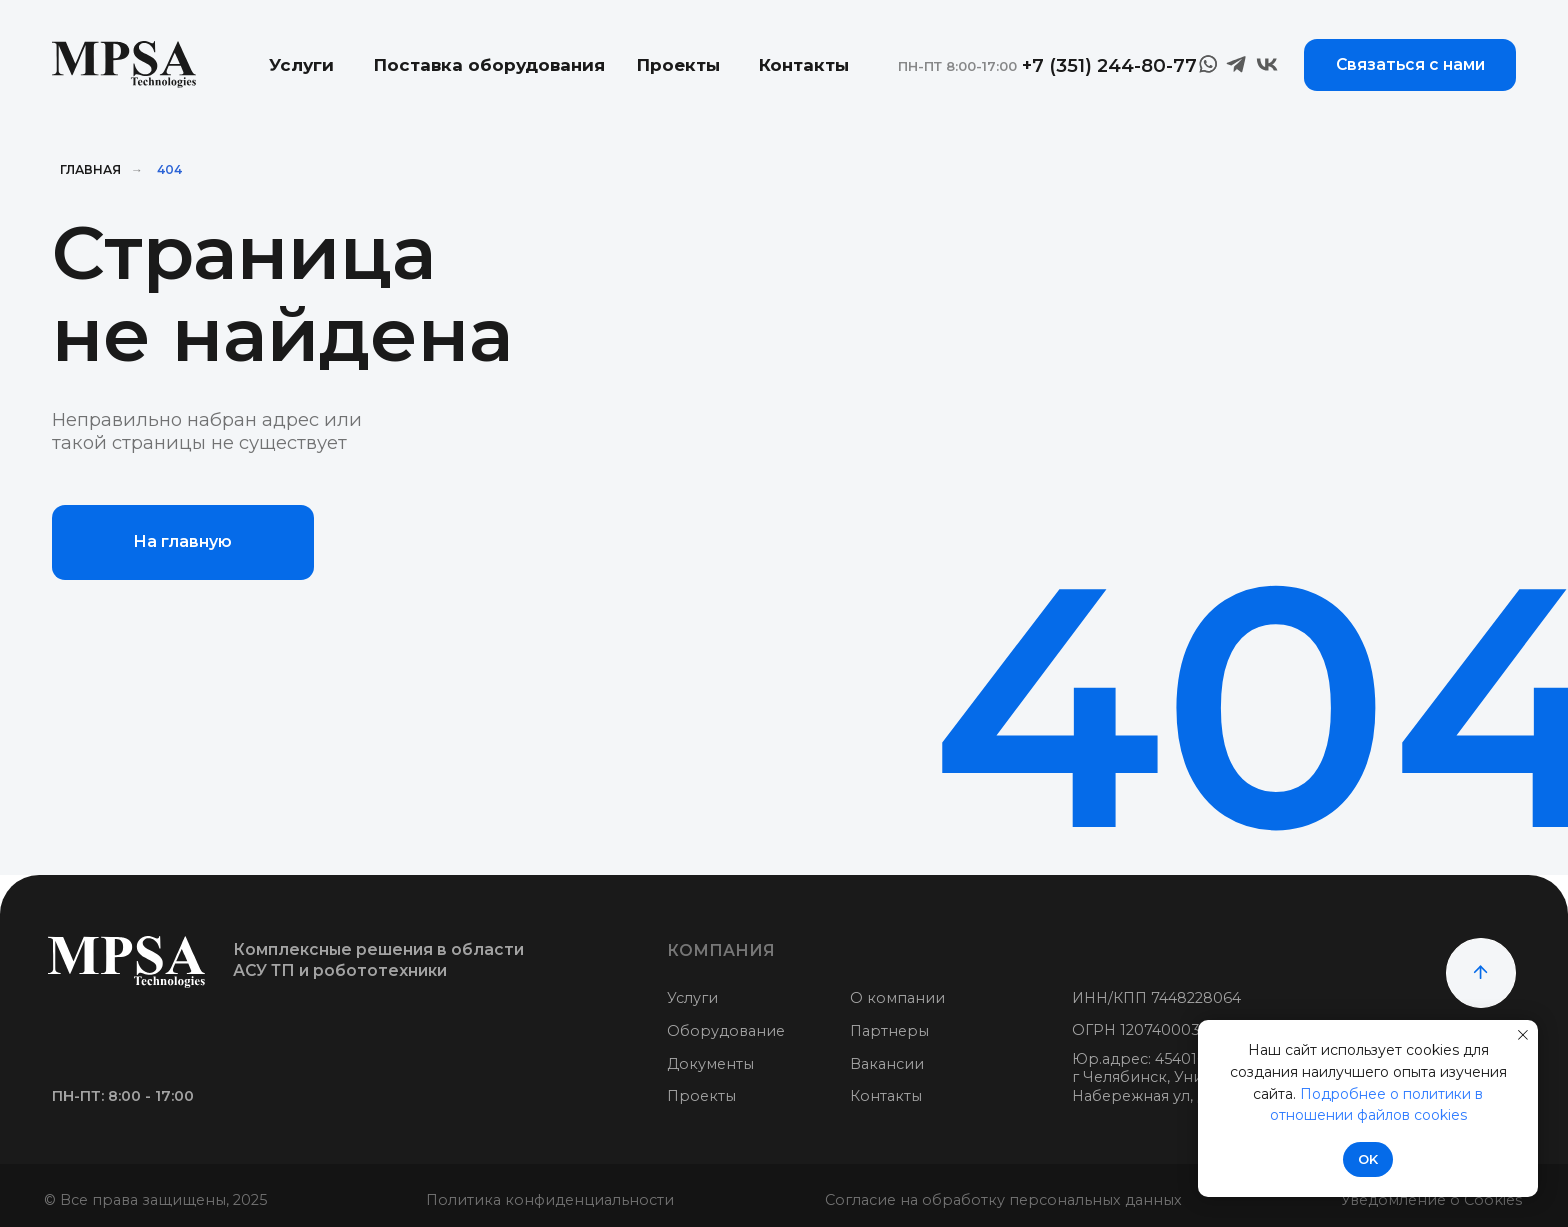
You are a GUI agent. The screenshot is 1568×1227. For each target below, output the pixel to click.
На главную (182, 541)
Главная (90, 169)
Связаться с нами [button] (1410, 64)
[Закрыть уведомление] (1523, 1035)
